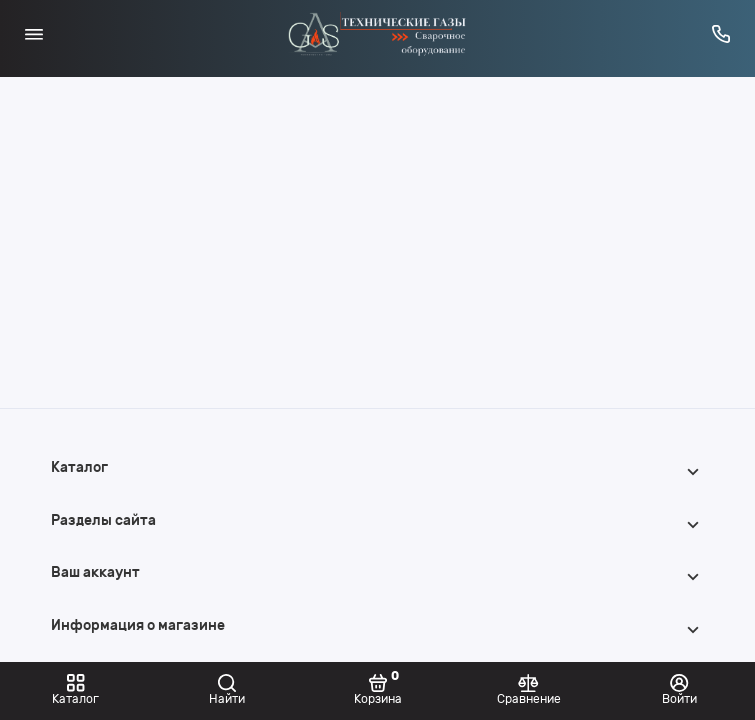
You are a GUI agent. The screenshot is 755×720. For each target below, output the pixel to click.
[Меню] (34, 34)
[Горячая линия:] (722, 34)
